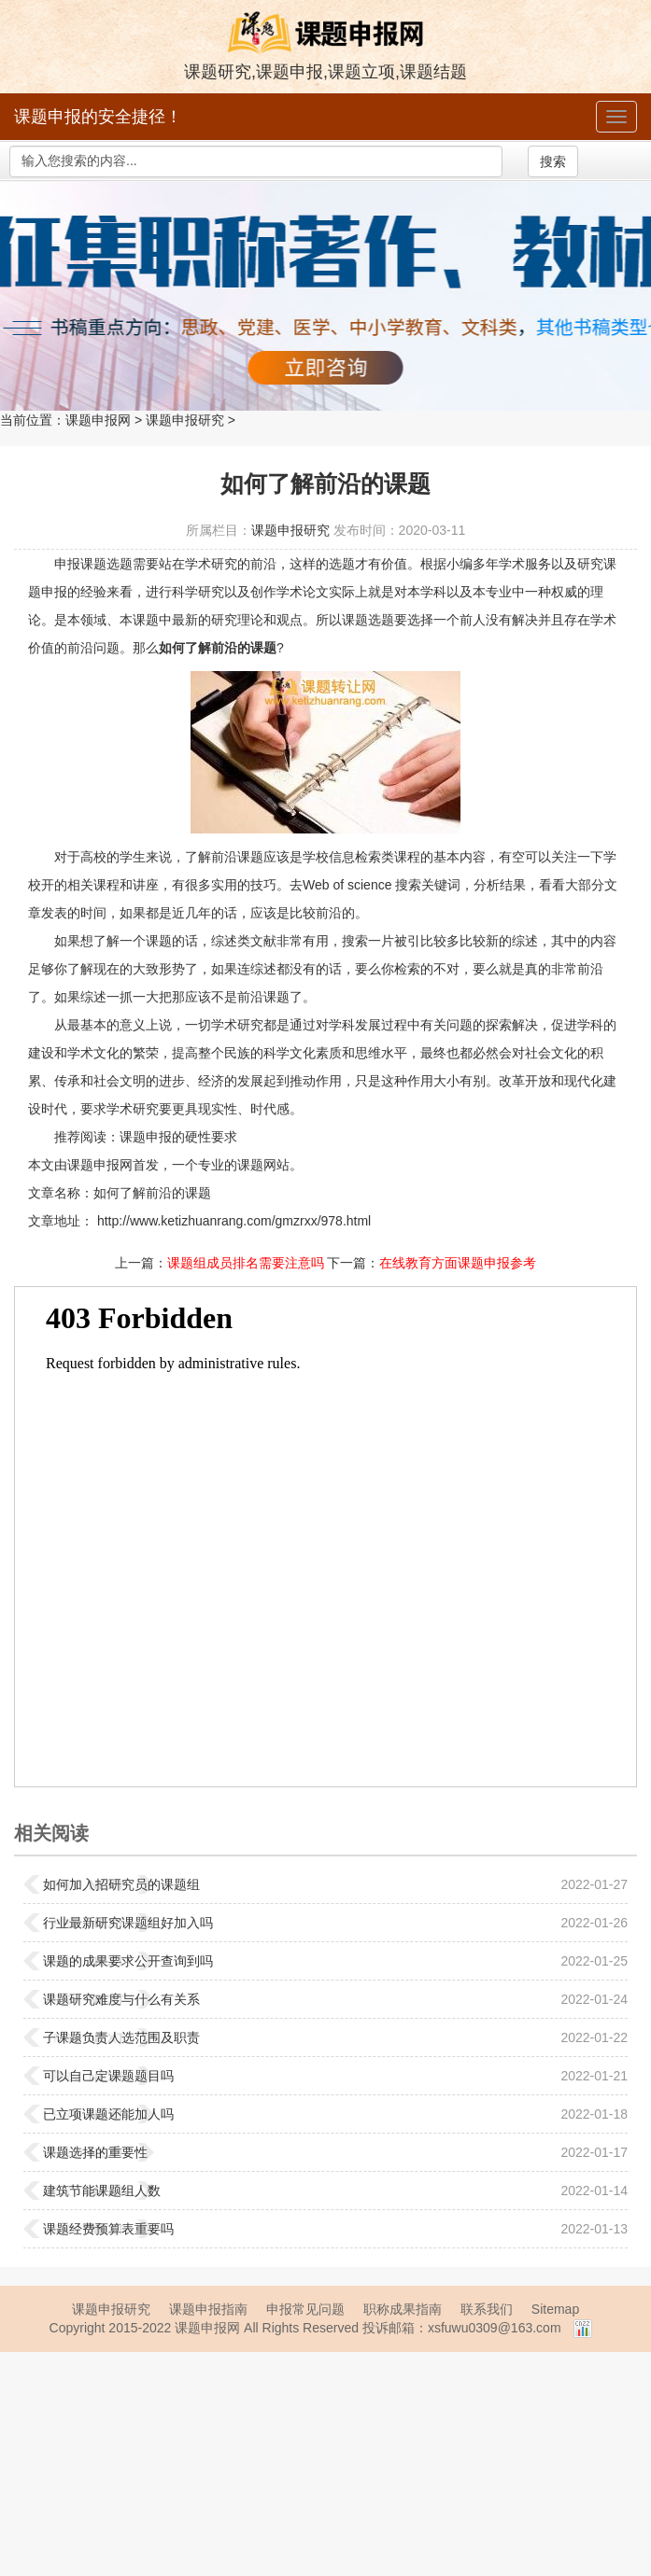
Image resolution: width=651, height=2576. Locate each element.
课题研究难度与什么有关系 (121, 1999)
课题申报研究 (185, 420)
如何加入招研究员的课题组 (121, 1884)
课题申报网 (98, 420)
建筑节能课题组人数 (102, 2190)
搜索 (553, 161)
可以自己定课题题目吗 (108, 2075)
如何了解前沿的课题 (152, 1192)
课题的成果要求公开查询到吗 (128, 1960)
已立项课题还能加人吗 (108, 2114)
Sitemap (555, 2309)
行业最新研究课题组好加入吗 (128, 1922)
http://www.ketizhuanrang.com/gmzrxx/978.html (232, 1220)
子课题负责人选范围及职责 (121, 2037)
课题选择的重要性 (95, 2152)
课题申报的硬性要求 (178, 1136)
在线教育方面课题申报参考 (457, 1262)
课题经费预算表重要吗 (108, 2228)
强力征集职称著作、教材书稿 (325, 296)
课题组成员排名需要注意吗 (245, 1262)
